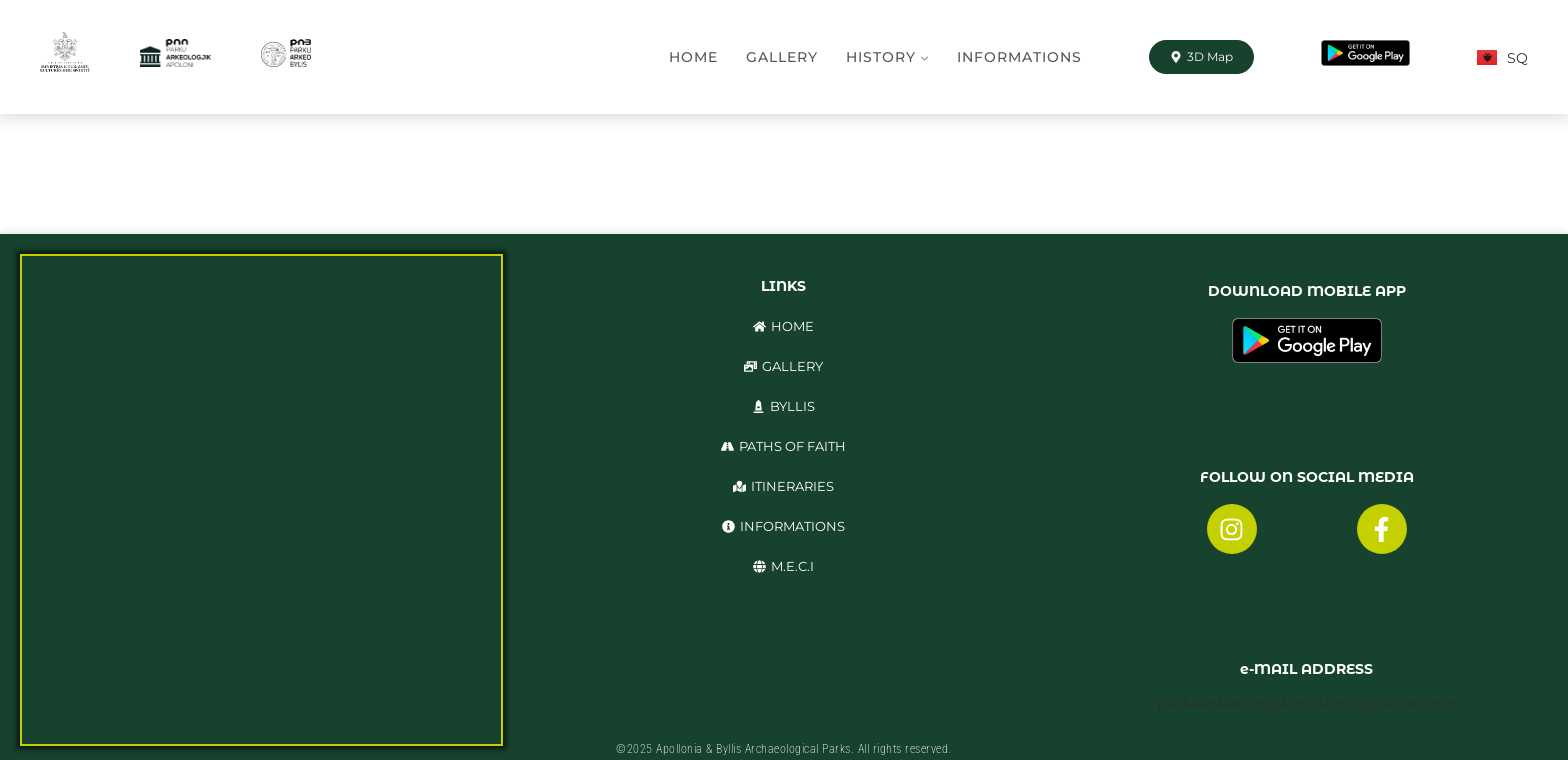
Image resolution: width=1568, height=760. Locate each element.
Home (693, 57)
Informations (1019, 57)
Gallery (782, 57)
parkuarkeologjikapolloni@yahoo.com (1307, 703)
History (881, 57)
